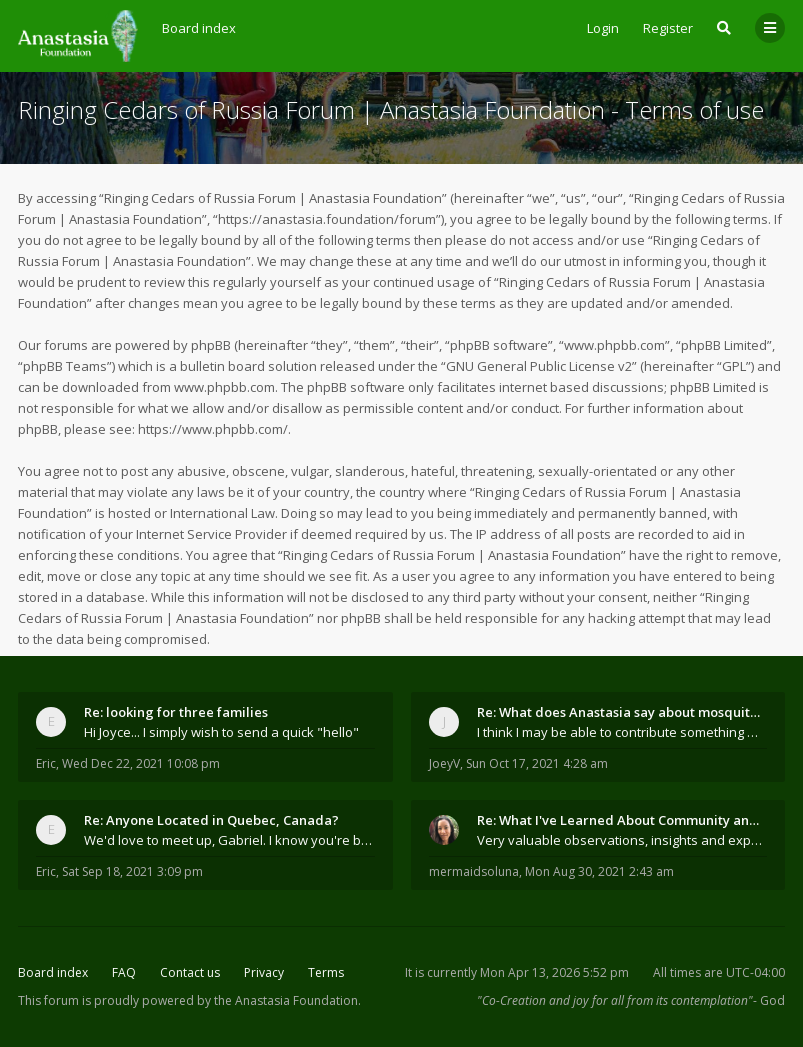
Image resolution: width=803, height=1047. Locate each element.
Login (603, 28)
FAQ (124, 972)
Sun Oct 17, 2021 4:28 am (537, 763)
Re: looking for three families (176, 712)
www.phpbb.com (224, 387)
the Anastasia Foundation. (287, 1000)
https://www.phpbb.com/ (213, 429)
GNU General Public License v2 (539, 366)
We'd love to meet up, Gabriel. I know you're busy (229, 840)
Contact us (190, 972)
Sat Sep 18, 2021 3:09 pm (132, 871)
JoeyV (444, 763)
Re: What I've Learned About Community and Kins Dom (622, 820)
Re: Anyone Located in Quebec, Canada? (211, 820)
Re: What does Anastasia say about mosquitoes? (622, 712)
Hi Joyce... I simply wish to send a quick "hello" (221, 732)
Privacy (264, 972)
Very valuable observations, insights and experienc (622, 840)
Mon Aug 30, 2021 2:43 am (599, 871)
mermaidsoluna (474, 871)
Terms (326, 972)
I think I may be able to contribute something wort (622, 732)
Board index (53, 972)
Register (668, 28)
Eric (46, 763)
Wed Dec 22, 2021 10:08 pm (141, 763)
